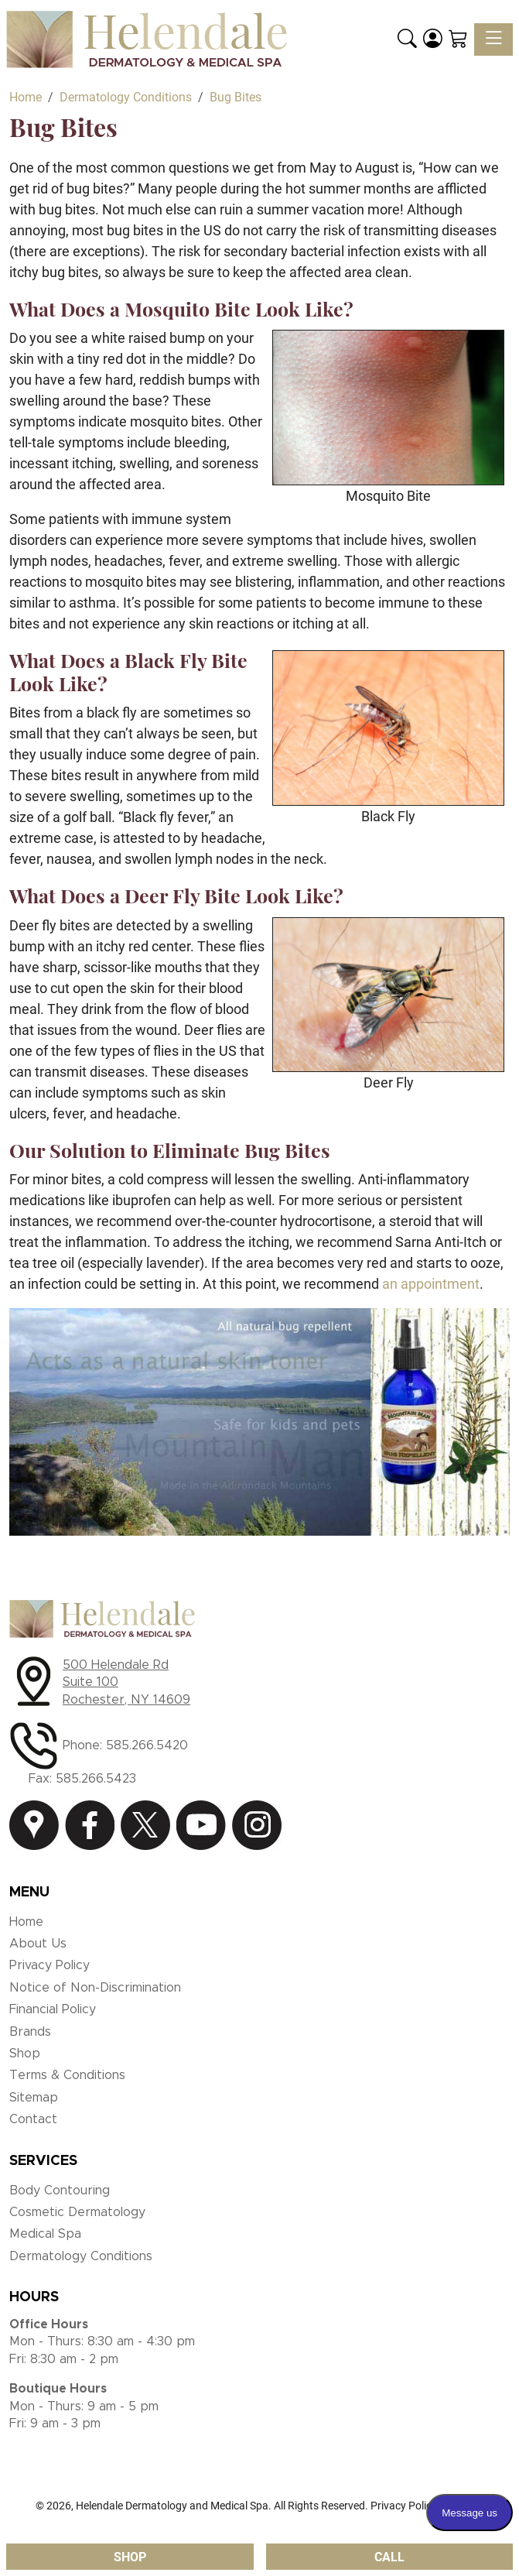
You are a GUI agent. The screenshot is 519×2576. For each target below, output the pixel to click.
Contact (33, 2119)
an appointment (431, 1284)
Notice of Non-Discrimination (95, 1988)
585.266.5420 (147, 1745)
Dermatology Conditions (80, 2256)
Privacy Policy (49, 1965)
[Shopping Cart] (458, 39)
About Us (38, 1943)
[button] (407, 39)
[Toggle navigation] (493, 39)
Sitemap (33, 2097)
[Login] (432, 39)
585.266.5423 (96, 1779)
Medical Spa (45, 2234)
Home (26, 1922)
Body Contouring (59, 2190)
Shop (24, 2053)
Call (389, 2557)
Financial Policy (52, 2009)
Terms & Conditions (67, 2075)
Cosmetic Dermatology (77, 2212)
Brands (30, 2032)
